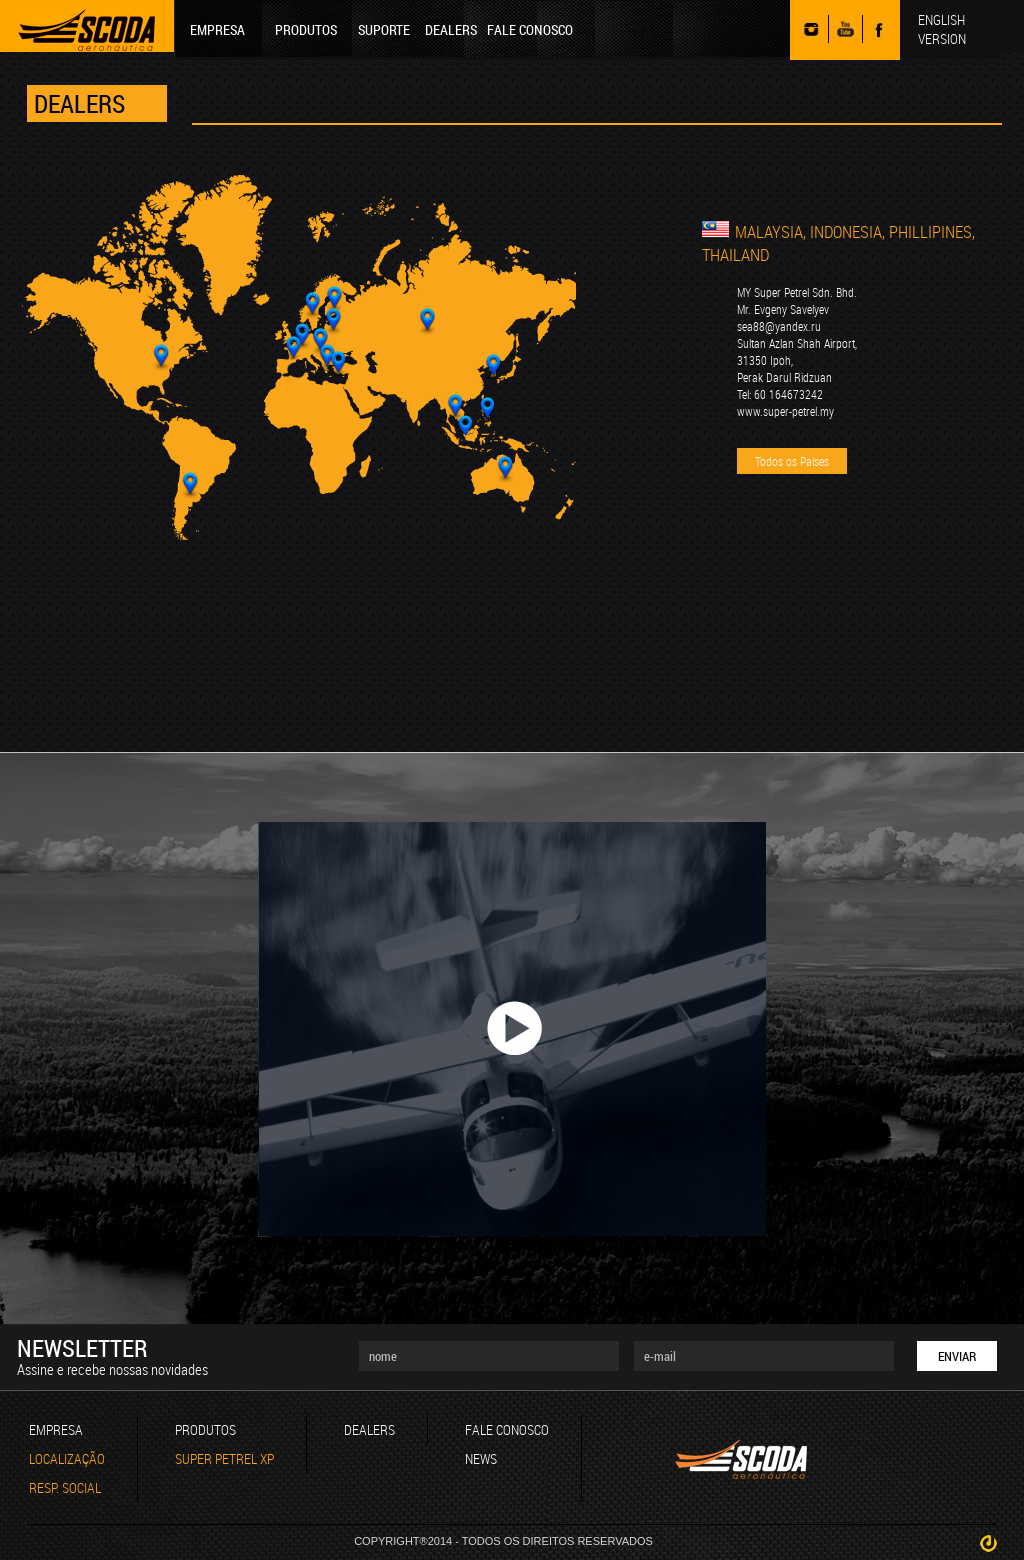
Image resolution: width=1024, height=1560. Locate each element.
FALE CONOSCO (530, 29)
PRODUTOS (306, 29)
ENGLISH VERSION (942, 29)
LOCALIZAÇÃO (67, 1458)
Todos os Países (792, 461)
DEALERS (451, 29)
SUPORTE (384, 29)
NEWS (481, 1458)
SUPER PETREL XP (224, 1458)
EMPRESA (217, 29)
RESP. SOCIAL (65, 1487)
